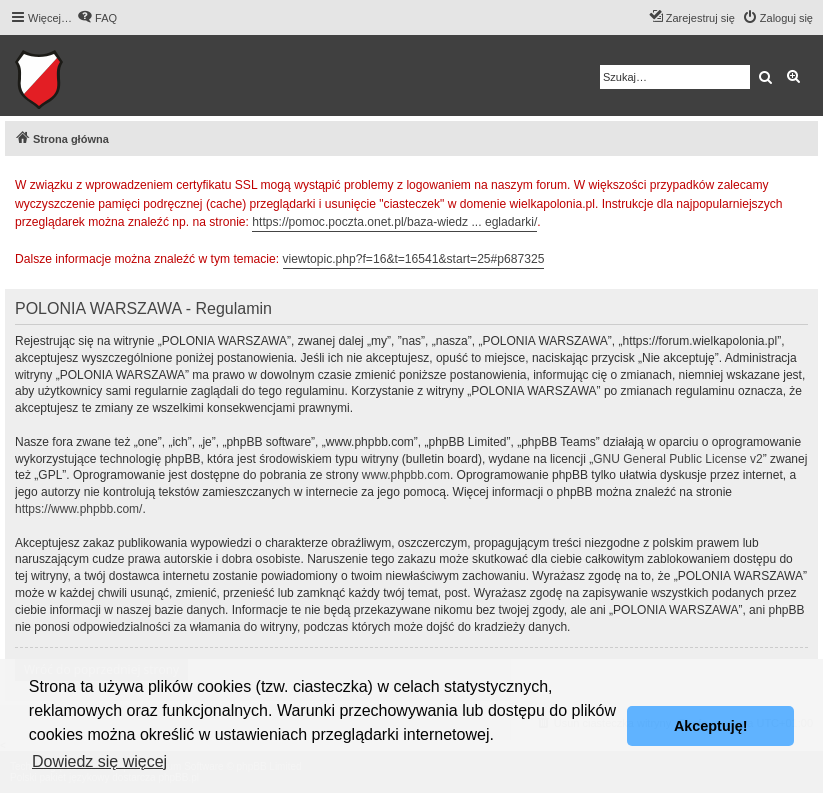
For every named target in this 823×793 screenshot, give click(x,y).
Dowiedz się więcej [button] (99, 761)
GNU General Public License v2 (677, 459)
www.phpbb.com (406, 475)
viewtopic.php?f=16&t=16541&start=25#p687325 (414, 259)
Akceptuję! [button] (711, 726)
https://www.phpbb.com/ (78, 509)
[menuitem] (97, 18)
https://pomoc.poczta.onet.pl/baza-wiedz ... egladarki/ (394, 222)
